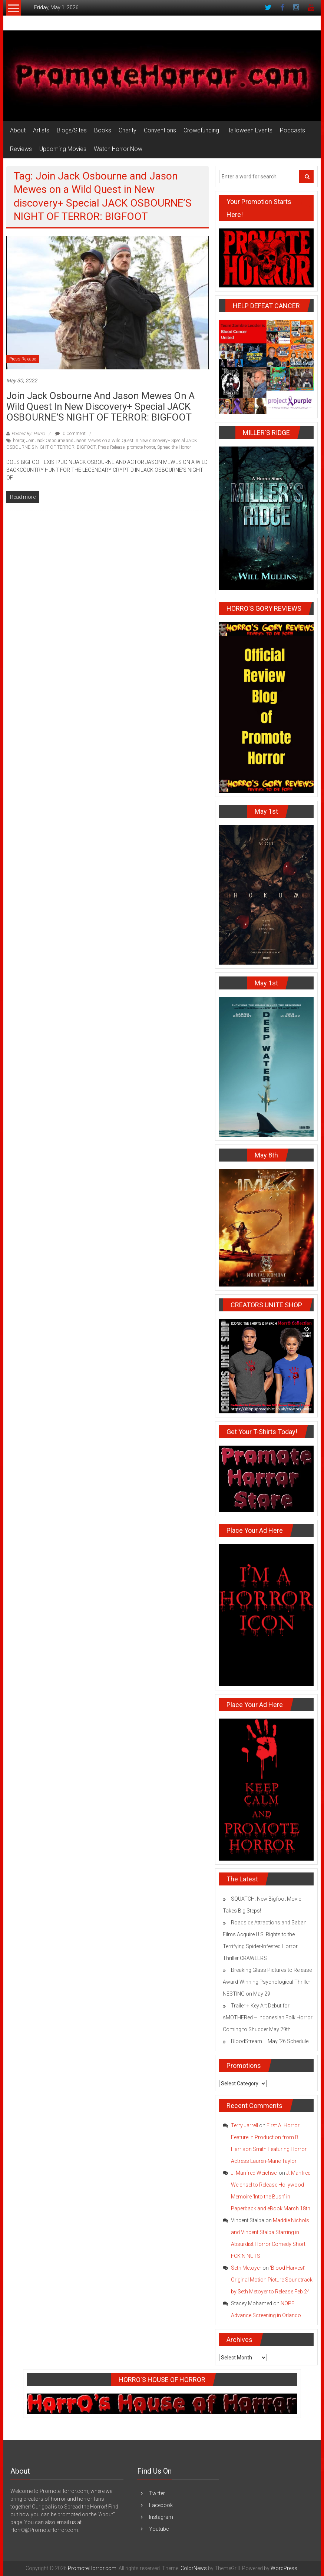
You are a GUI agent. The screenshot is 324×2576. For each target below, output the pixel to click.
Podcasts (292, 130)
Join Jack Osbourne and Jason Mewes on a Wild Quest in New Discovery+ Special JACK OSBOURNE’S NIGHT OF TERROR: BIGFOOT (100, 406)
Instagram (161, 2517)
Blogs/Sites (72, 130)
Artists (41, 130)
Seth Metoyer (246, 2268)
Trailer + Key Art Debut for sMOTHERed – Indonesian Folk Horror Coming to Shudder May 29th (268, 2017)
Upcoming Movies (62, 148)
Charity (127, 130)
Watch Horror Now (118, 148)
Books (102, 130)
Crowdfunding (201, 130)
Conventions (160, 130)
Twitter (157, 2493)
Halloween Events (249, 130)
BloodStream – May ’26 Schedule (269, 2041)
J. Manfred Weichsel (254, 2173)
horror (18, 440)
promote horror (141, 447)
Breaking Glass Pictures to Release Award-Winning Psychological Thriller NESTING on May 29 (267, 1982)
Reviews (21, 148)
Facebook (161, 2505)
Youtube (159, 2529)
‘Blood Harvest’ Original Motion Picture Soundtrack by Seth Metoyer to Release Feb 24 (272, 2280)
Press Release (22, 359)
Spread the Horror (174, 447)
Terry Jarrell (244, 2125)
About (18, 130)
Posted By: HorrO (28, 433)
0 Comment (70, 433)
